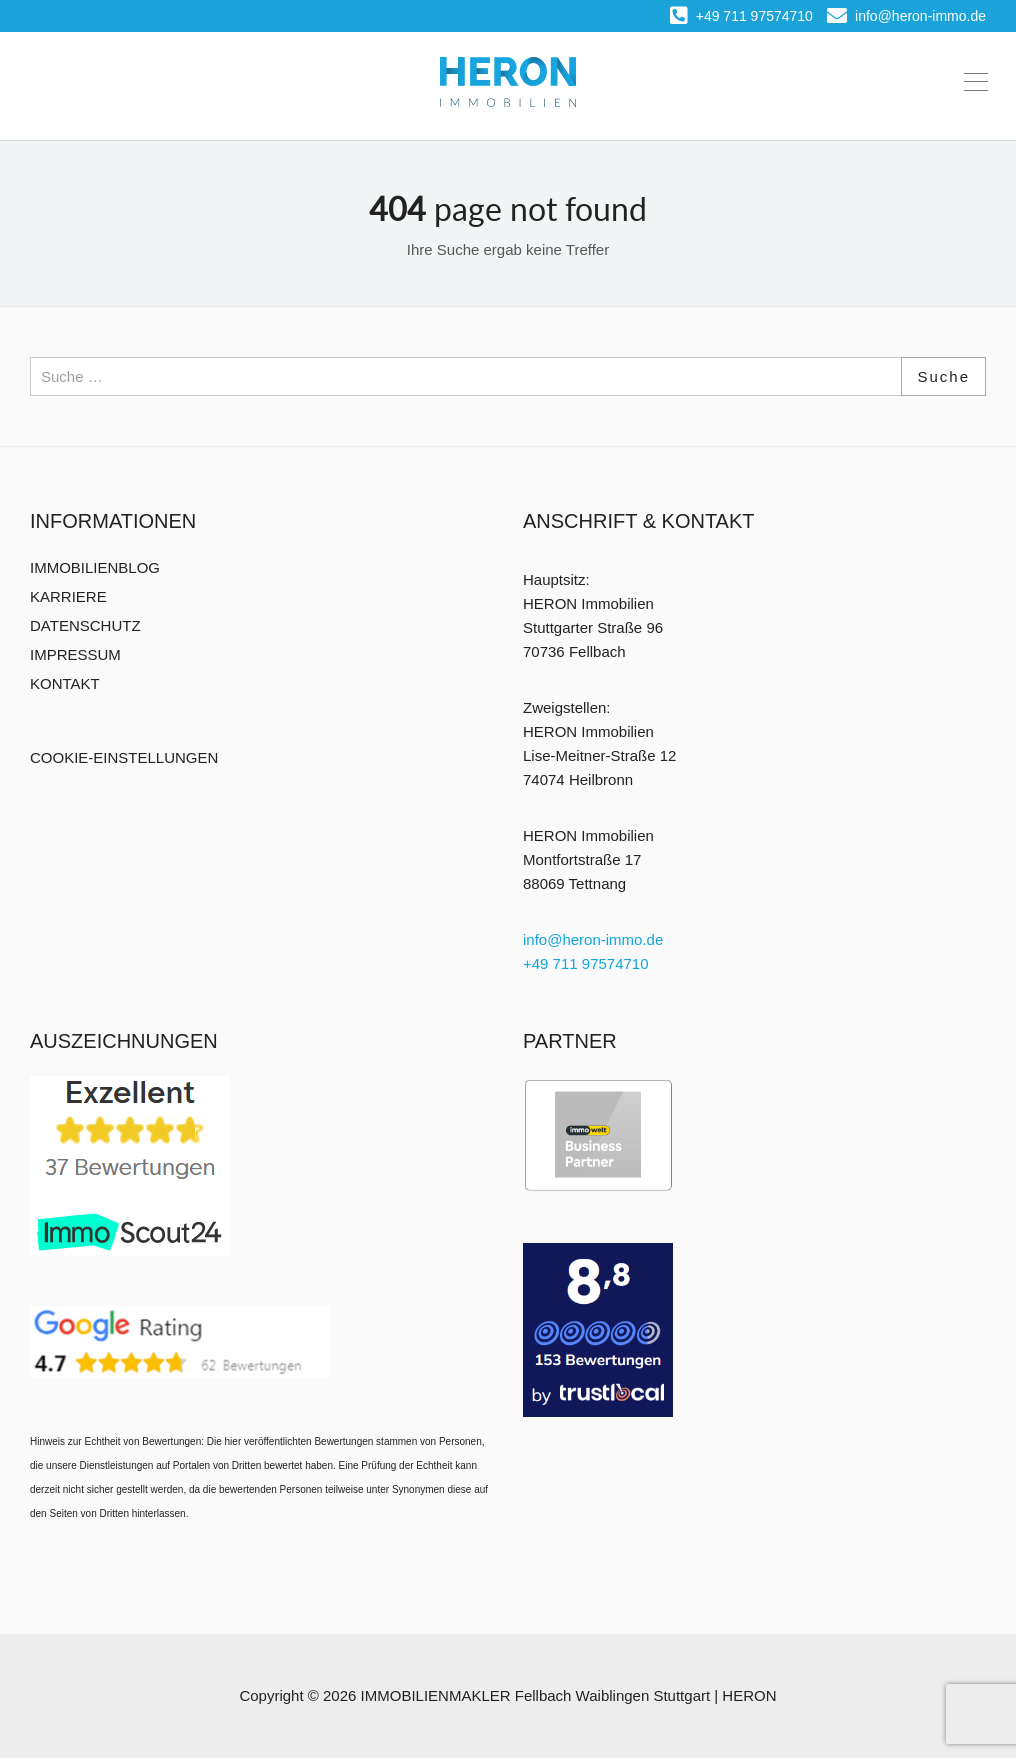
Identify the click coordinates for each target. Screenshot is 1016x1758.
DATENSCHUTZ (85, 625)
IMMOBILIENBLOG (95, 567)
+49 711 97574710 (741, 16)
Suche (943, 376)
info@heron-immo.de (906, 16)
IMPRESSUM (75, 654)
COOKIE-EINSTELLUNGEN (124, 757)
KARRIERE (68, 596)
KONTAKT (65, 683)
